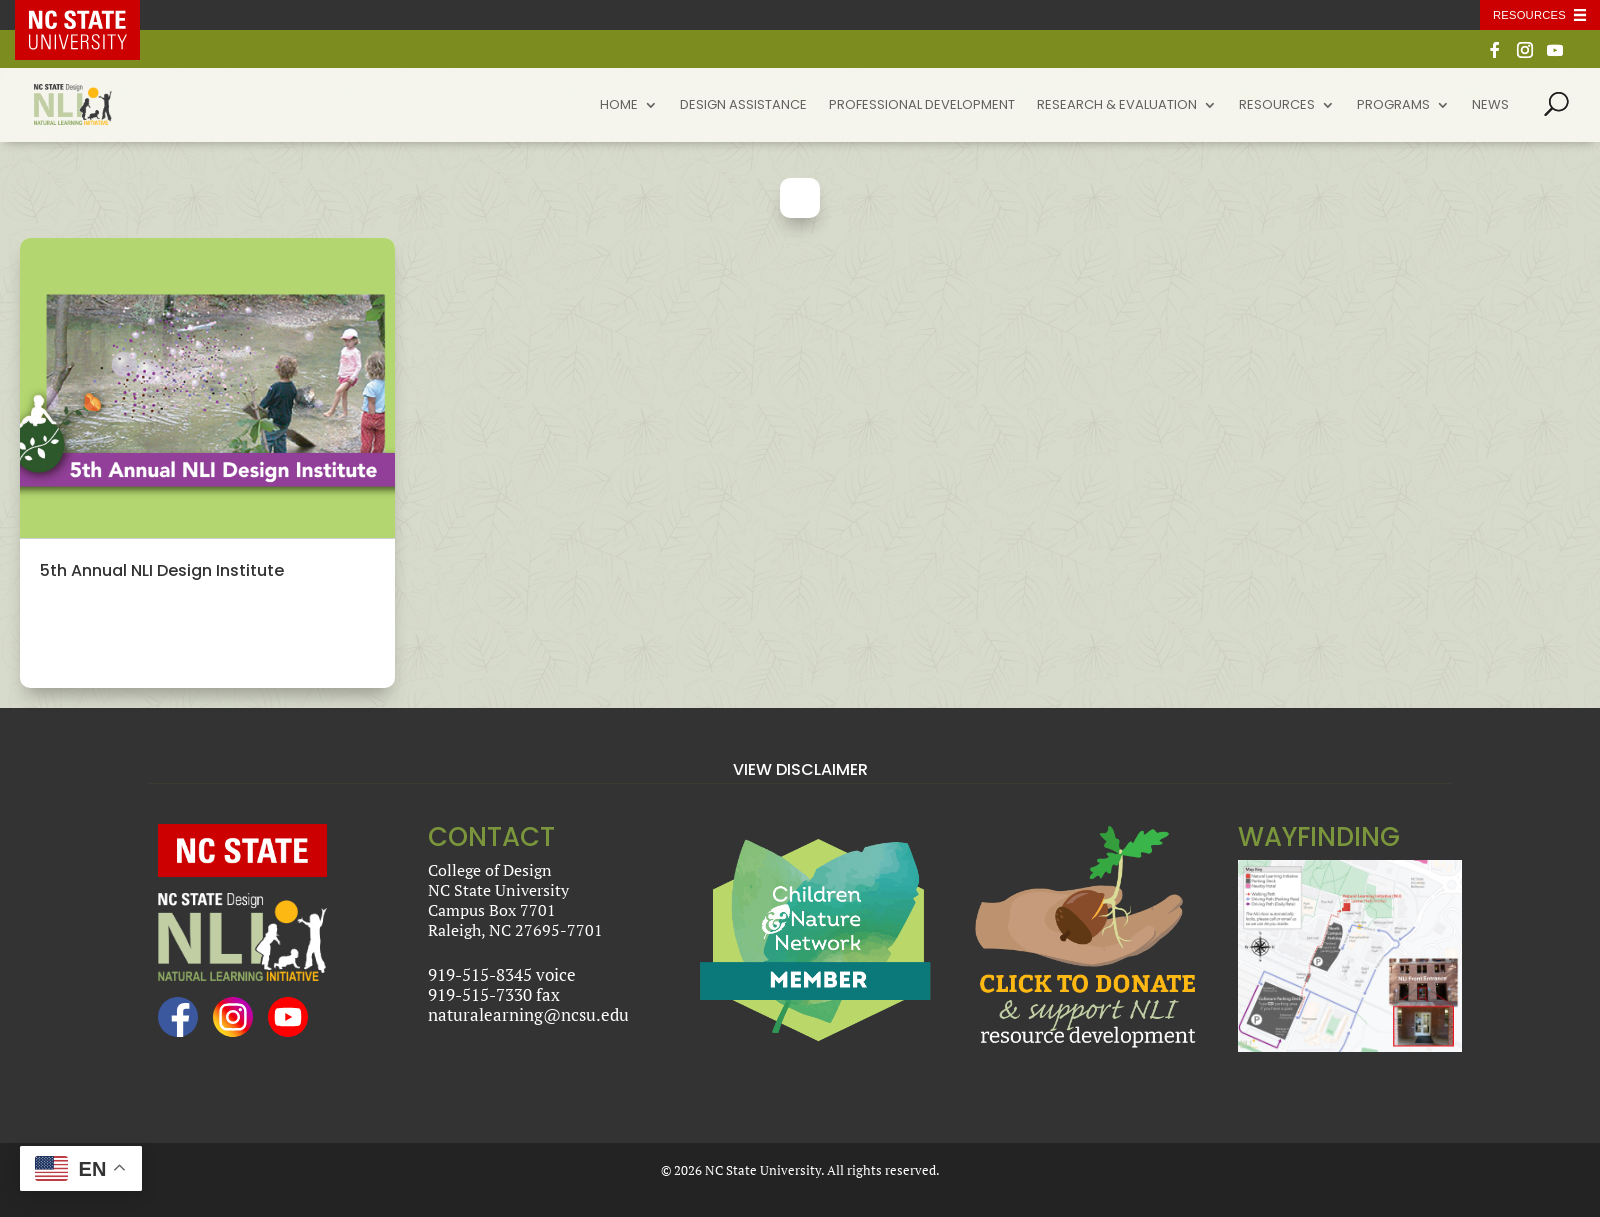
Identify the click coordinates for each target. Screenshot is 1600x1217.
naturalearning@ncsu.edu (528, 1014)
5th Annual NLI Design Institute (162, 570)
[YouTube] (1555, 55)
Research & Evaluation (1117, 106)
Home (619, 106)
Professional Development (922, 106)
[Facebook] (1495, 55)
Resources (1277, 106)
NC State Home (92, 15)
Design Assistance (743, 106)
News (1490, 106)
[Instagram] (1525, 55)
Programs (1393, 106)
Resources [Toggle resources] (1529, 15)
